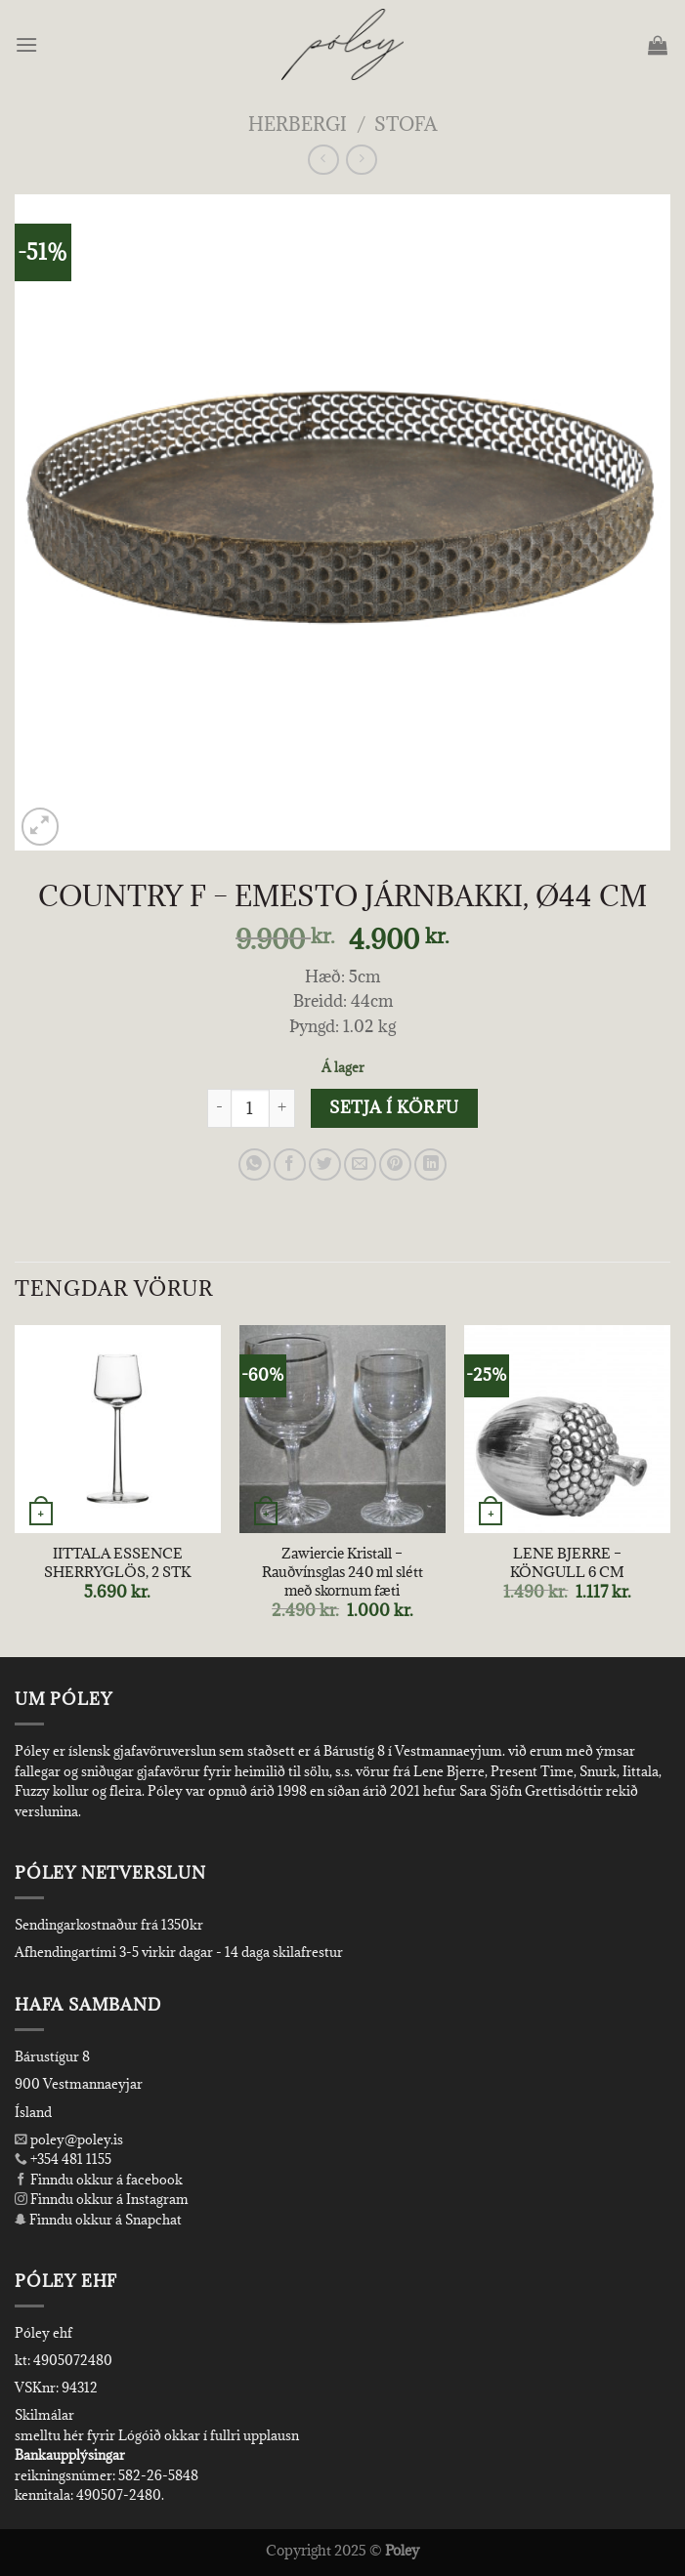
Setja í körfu (393, 1107)
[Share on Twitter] (325, 1164)
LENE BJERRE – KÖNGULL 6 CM (567, 1563)
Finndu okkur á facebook (99, 2179)
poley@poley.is (69, 2139)
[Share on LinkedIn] (430, 1164)
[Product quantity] (250, 1108)
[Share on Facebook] (290, 1164)
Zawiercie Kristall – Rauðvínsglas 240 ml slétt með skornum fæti (342, 1572)
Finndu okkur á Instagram (102, 2199)
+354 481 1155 (69, 2159)
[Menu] (28, 44)
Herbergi (297, 123)
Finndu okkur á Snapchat (98, 2219)
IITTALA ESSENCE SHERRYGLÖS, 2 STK (117, 1563)
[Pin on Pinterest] (395, 1164)
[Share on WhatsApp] (254, 1164)
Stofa (405, 123)
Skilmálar (44, 2415)
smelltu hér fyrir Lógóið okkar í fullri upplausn (157, 2435)
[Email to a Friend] (360, 1164)
